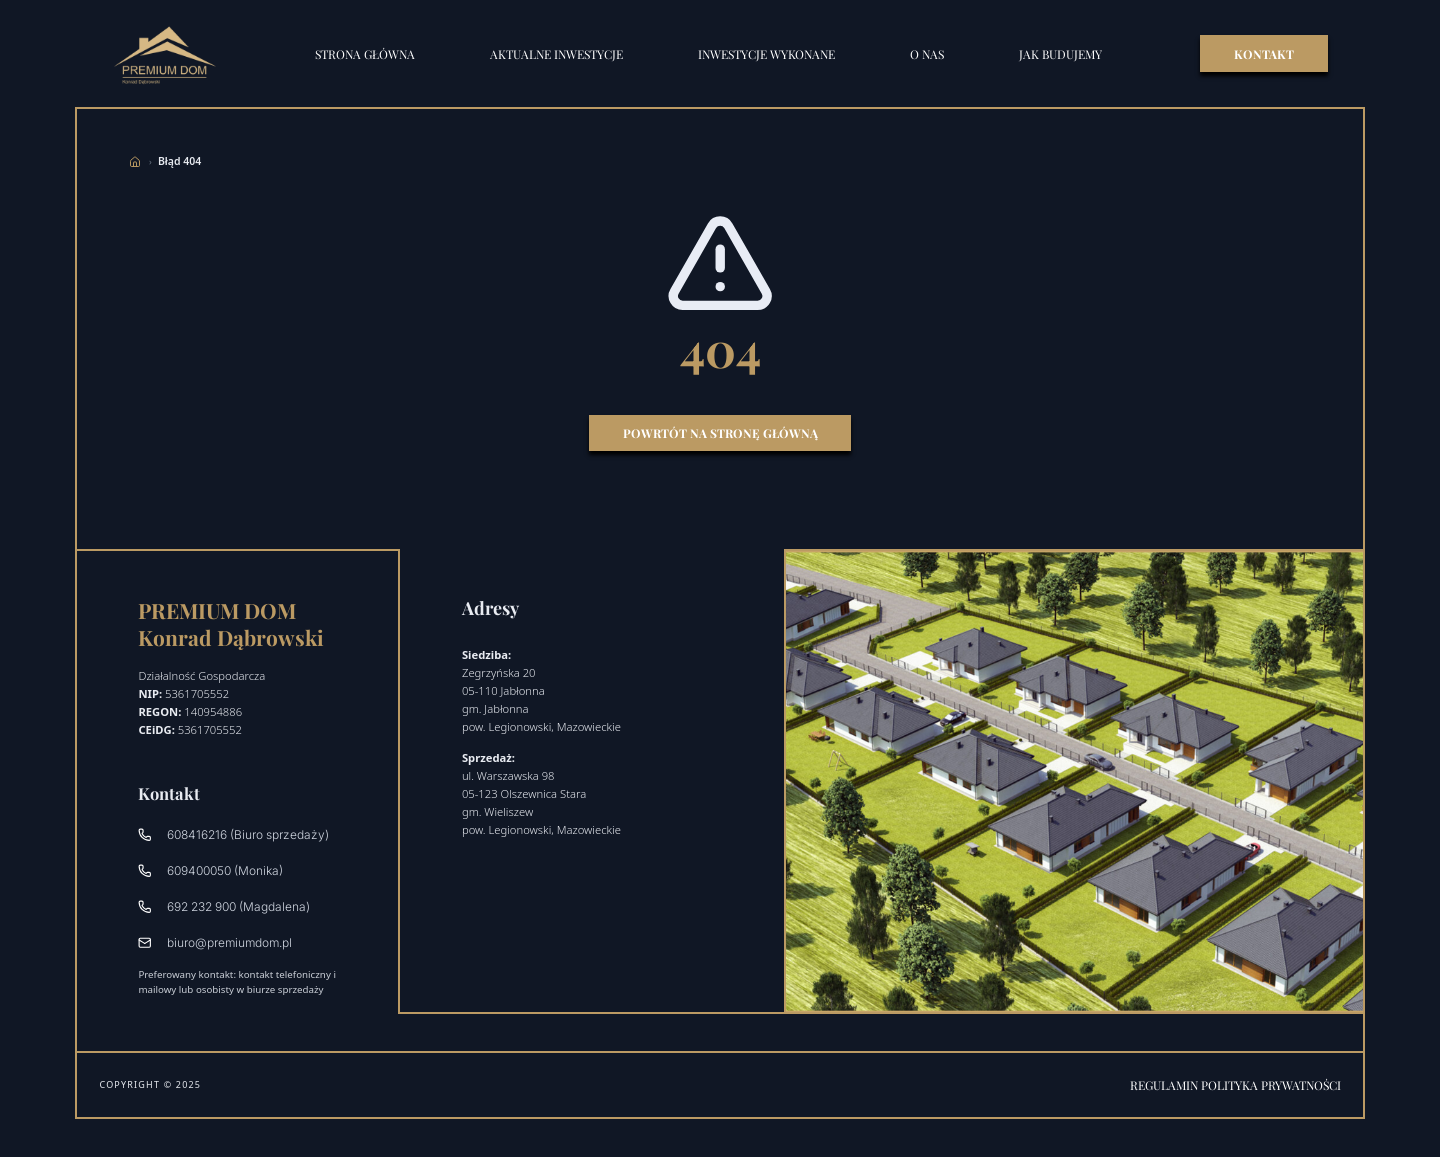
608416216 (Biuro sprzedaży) (233, 834)
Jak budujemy (1060, 54)
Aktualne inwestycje (556, 54)
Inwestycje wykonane (766, 54)
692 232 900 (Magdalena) (223, 906)
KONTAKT (1264, 54)
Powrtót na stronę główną (720, 433)
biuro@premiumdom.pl (214, 942)
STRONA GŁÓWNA (365, 54)
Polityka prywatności (1271, 1085)
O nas (927, 54)
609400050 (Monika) (210, 870)
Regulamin (1165, 1085)
